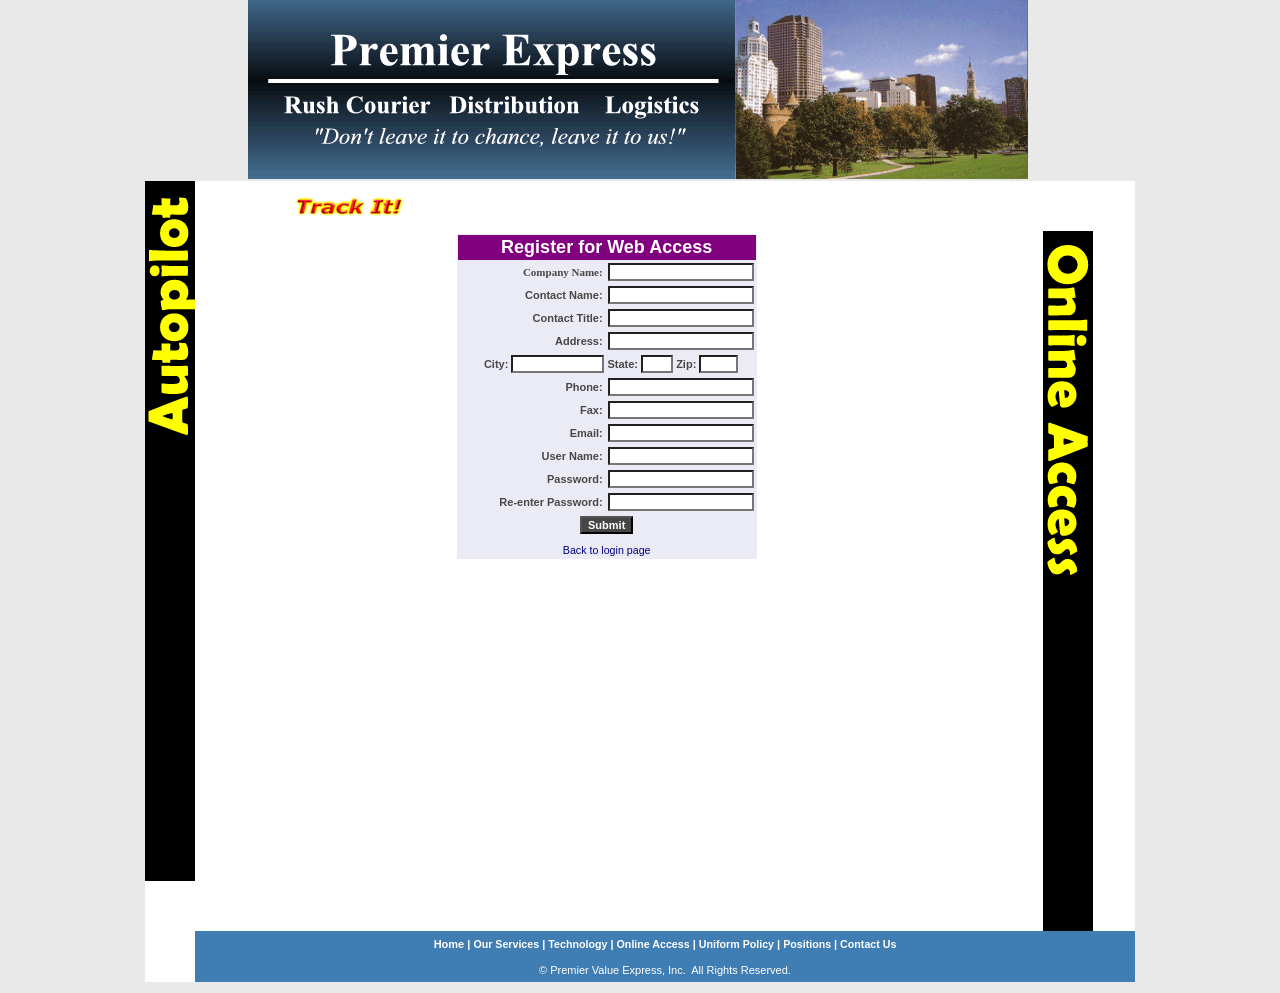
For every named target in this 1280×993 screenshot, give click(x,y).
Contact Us (866, 944)
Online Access (653, 944)
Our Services (506, 944)
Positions (807, 944)
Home (449, 944)
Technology (577, 944)
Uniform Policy (736, 944)
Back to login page (607, 550)
